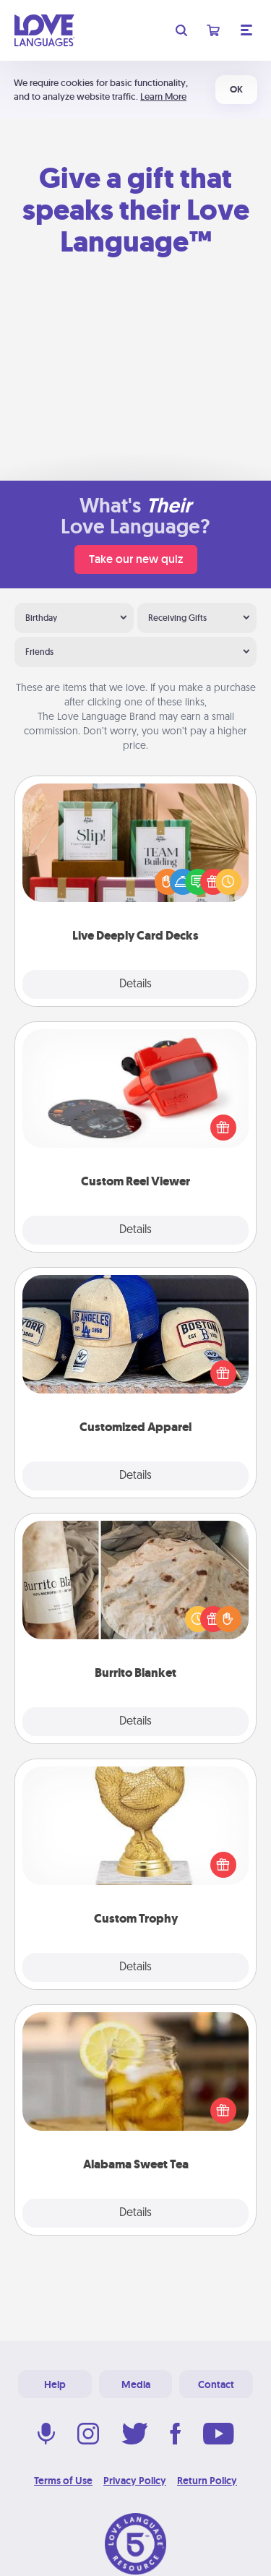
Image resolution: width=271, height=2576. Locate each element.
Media (135, 2384)
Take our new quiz (136, 559)
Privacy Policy (134, 2480)
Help (55, 2384)
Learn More (163, 96)
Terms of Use (63, 2480)
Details (135, 984)
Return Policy (207, 2480)
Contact (216, 2384)
